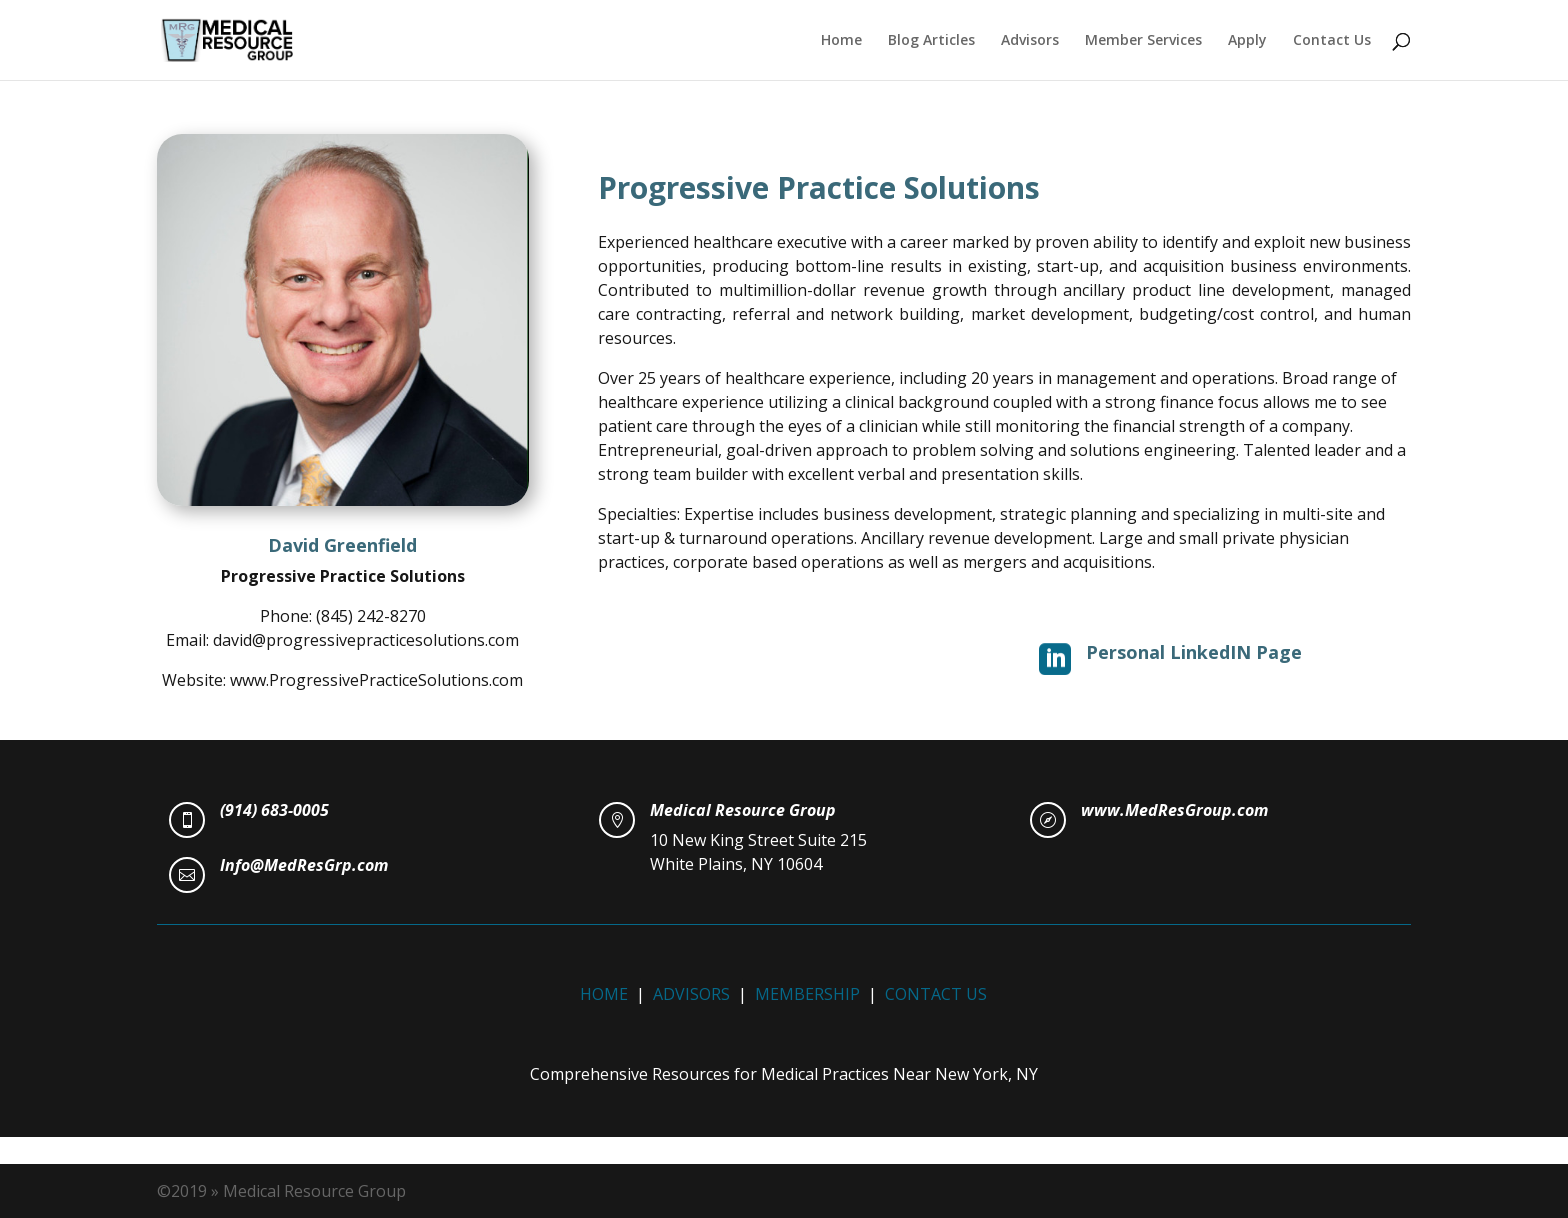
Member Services (1143, 41)
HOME (604, 994)
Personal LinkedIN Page (1194, 652)
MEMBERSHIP (807, 994)
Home (841, 41)
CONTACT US (936, 994)
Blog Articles (931, 41)
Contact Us (1332, 41)
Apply (1247, 41)
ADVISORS (691, 994)
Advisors (1030, 41)
